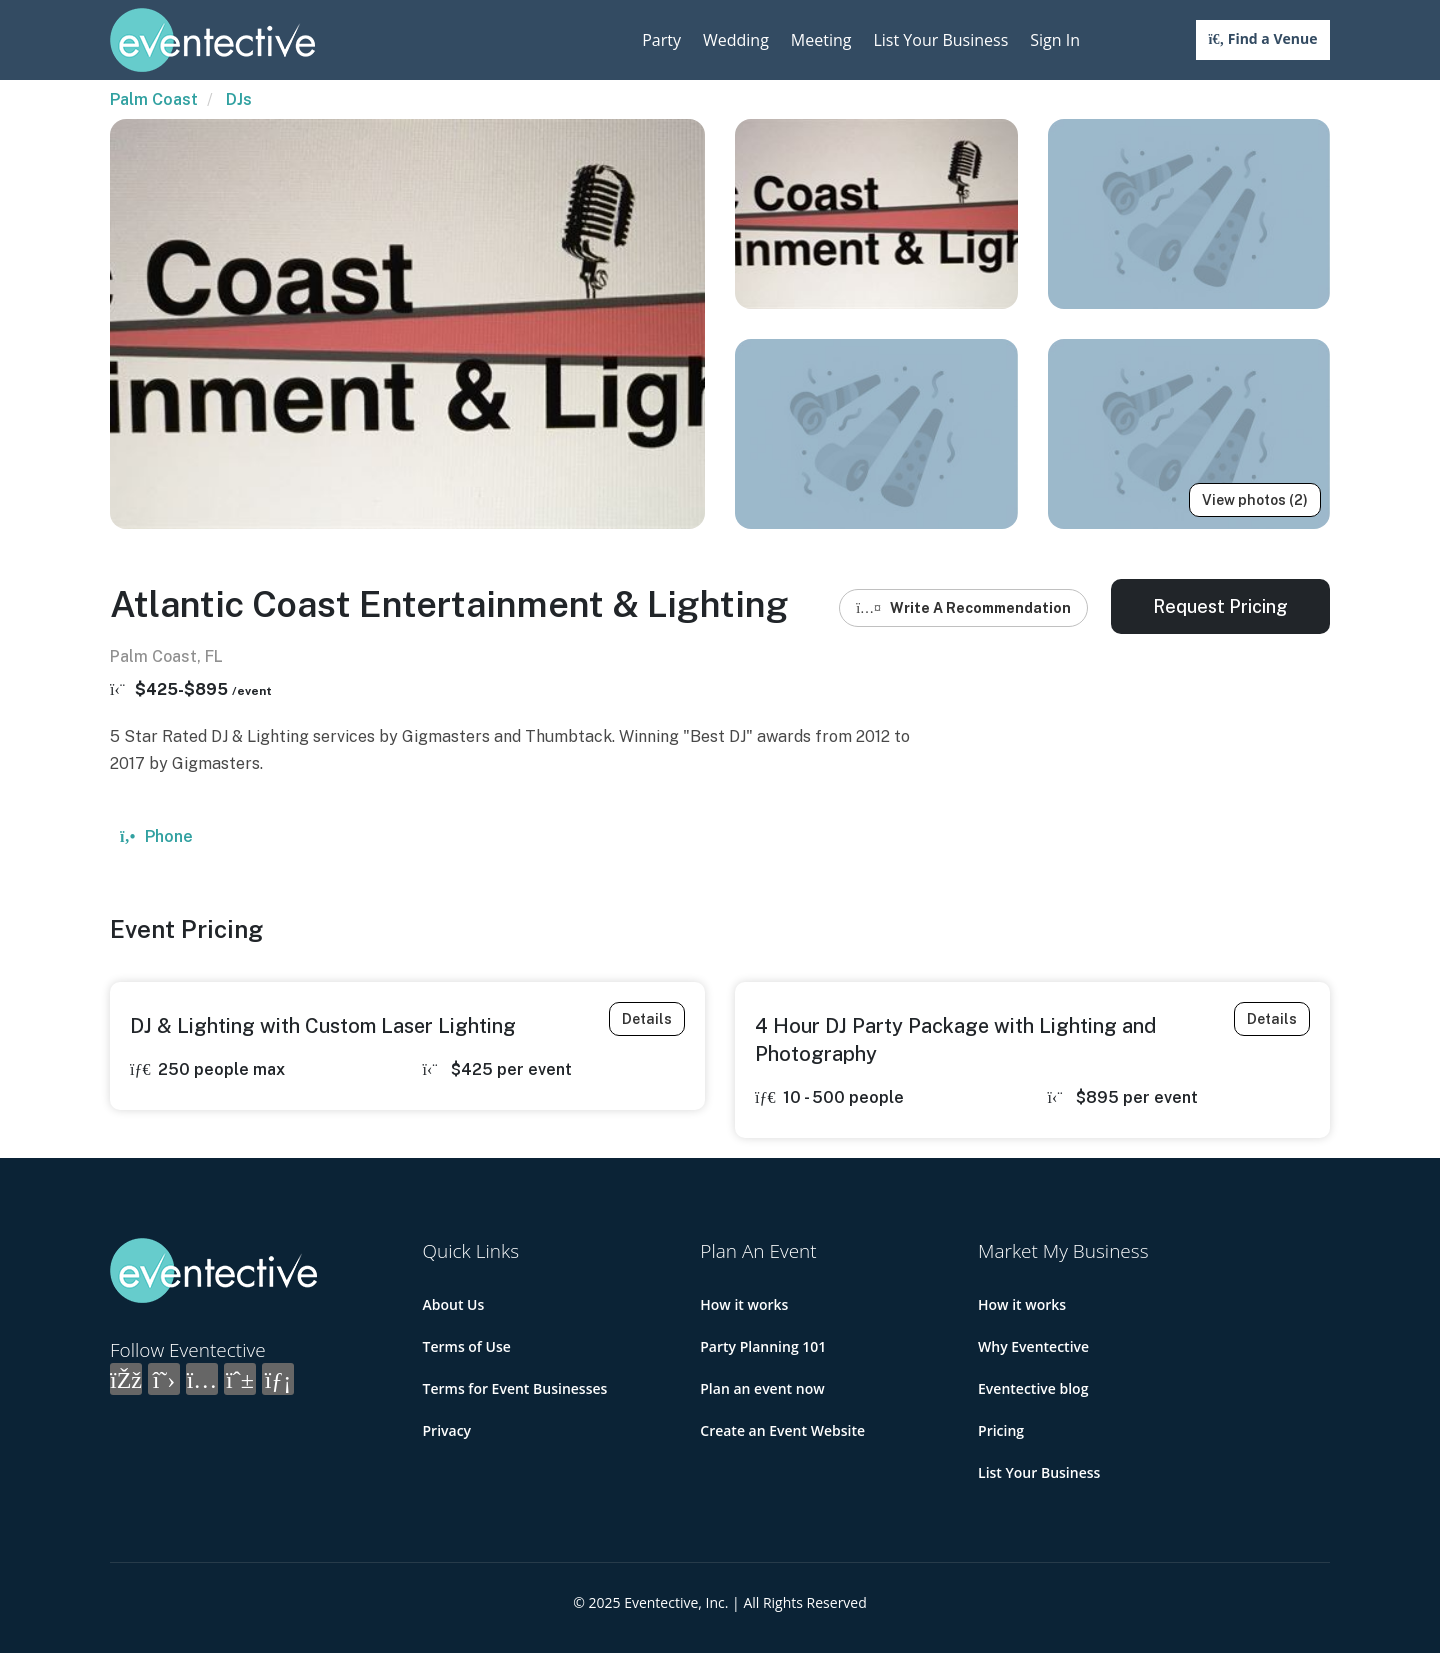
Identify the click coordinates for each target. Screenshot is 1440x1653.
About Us (454, 1304)
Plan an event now (762, 1388)
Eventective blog (1033, 1388)
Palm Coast (154, 99)
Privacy (447, 1430)
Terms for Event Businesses (515, 1388)
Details (647, 1019)
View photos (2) (1255, 500)
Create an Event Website (782, 1430)
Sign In (1055, 40)
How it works (744, 1304)
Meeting (821, 40)
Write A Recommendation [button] (963, 608)
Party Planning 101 (763, 1346)
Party (661, 40)
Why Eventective (1033, 1346)
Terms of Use (467, 1346)
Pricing (1001, 1430)
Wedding (736, 40)
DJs (239, 99)
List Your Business (940, 40)
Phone (156, 836)
